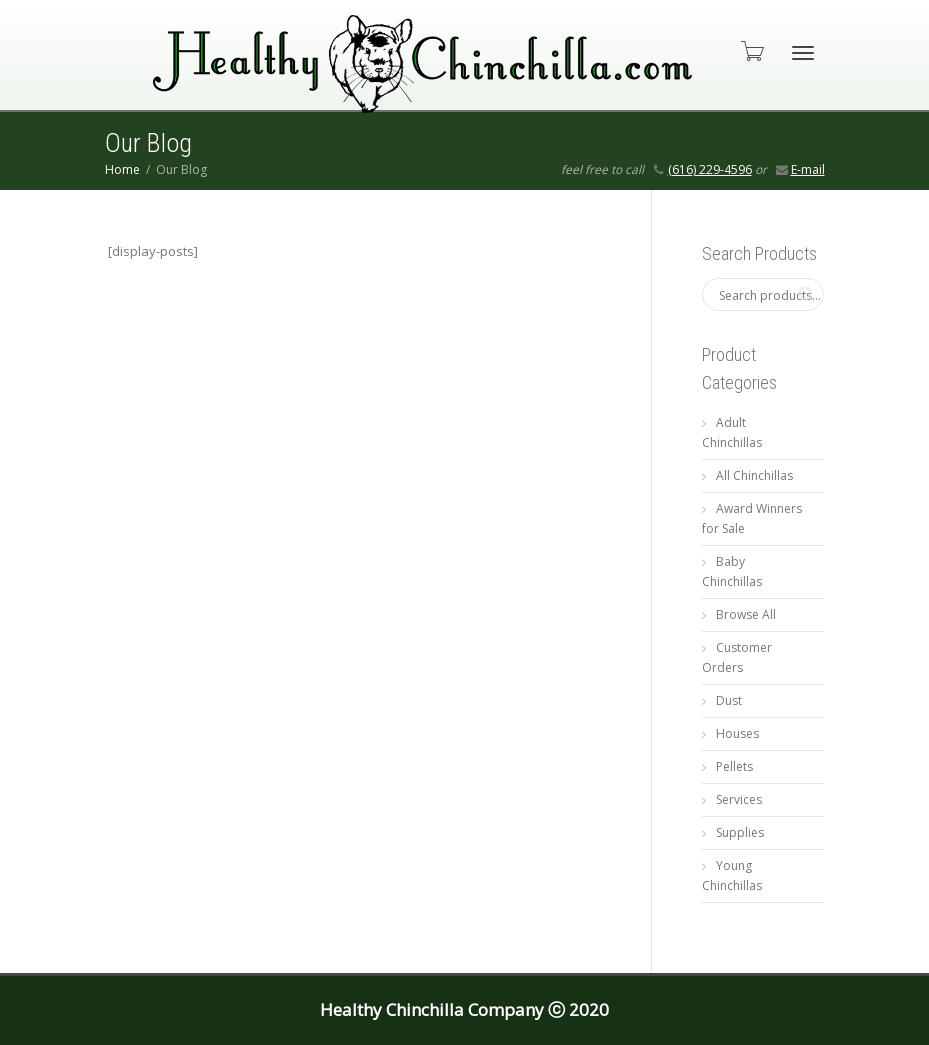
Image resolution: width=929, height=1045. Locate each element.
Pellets (734, 766)
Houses (737, 733)
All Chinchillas (754, 475)
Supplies (740, 832)
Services (739, 799)
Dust (729, 700)
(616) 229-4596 (710, 169)
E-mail (808, 169)
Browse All (746, 614)
